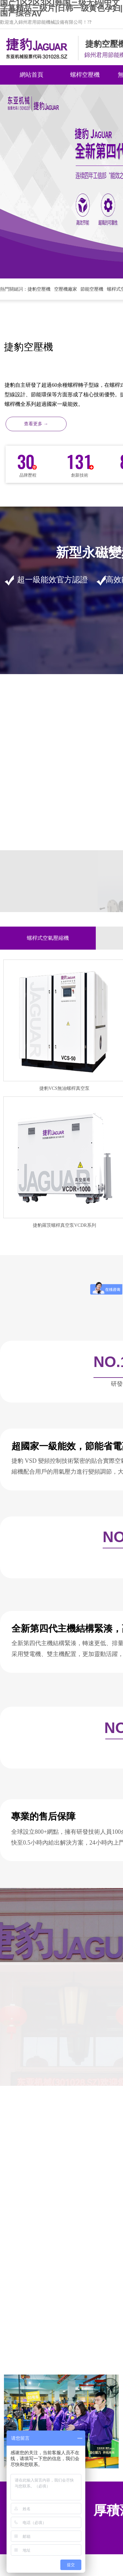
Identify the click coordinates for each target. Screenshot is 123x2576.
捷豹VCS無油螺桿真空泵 (64, 1088)
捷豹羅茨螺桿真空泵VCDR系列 (64, 1225)
